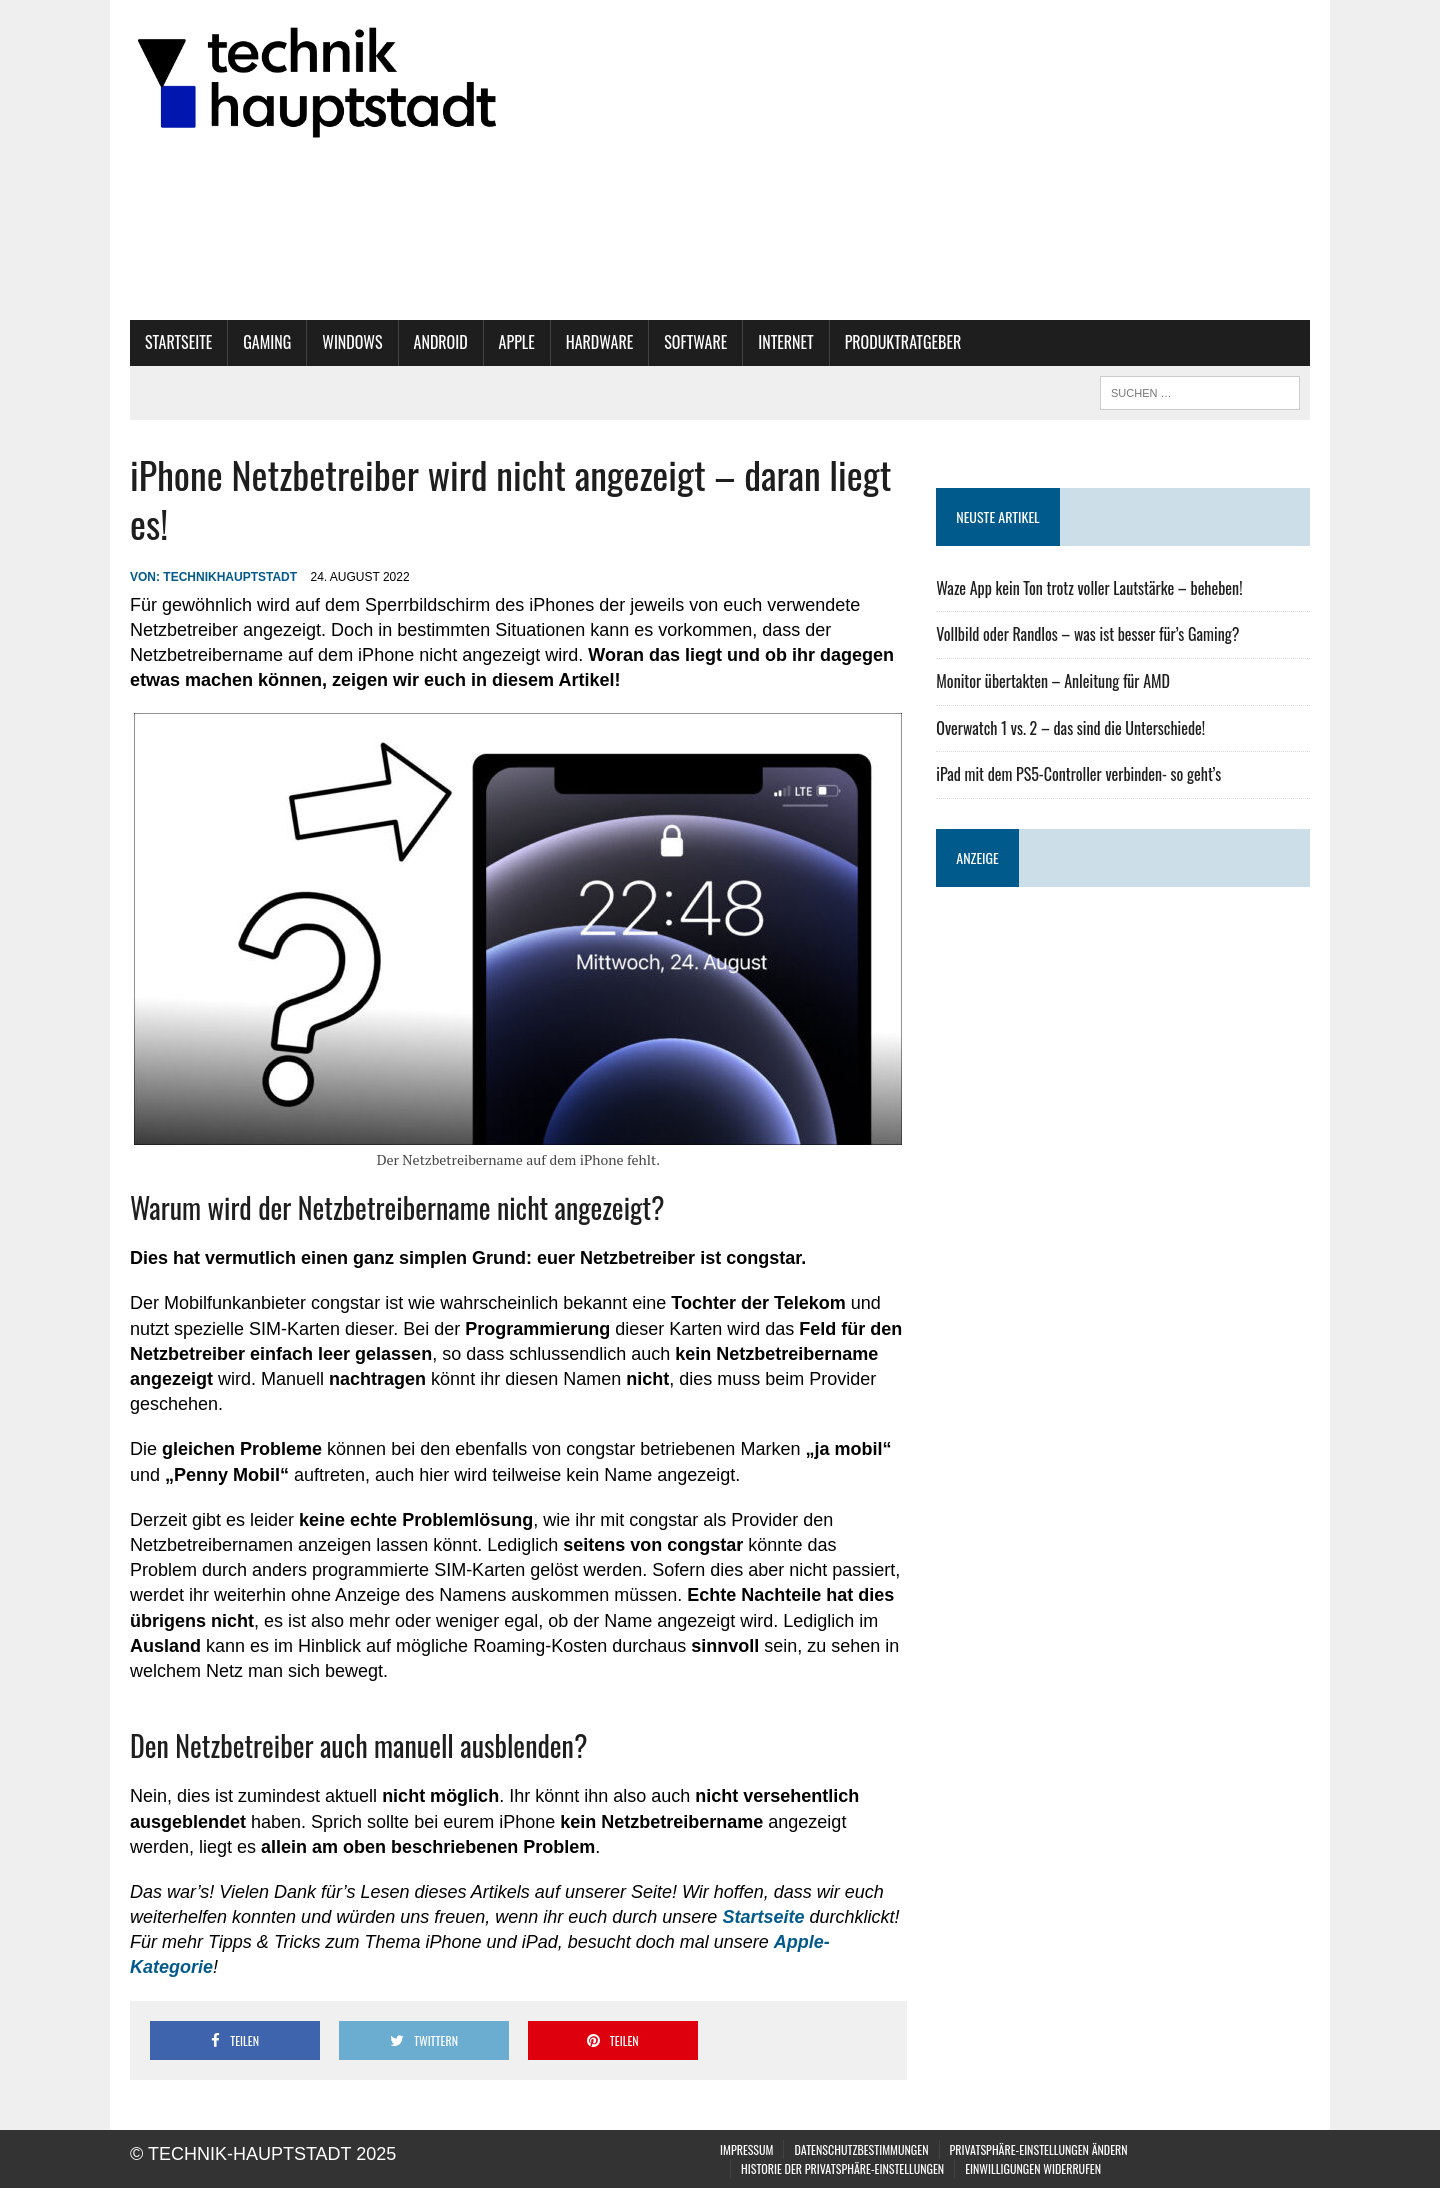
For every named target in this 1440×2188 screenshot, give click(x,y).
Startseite (178, 342)
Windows (352, 342)
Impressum (746, 2149)
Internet (785, 342)
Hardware (600, 342)
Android (441, 342)
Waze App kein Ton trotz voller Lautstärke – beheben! (1089, 588)
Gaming (267, 342)
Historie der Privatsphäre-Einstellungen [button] (842, 2168)
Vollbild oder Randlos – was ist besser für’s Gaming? (1087, 634)
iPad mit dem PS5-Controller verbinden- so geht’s (1078, 774)
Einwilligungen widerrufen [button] (1033, 2168)
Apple (517, 342)
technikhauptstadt (230, 577)
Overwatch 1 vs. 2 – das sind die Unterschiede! (1070, 728)
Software (695, 342)
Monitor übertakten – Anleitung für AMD (1053, 681)
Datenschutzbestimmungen (861, 2149)
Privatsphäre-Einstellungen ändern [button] (1039, 2149)
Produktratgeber (903, 342)
